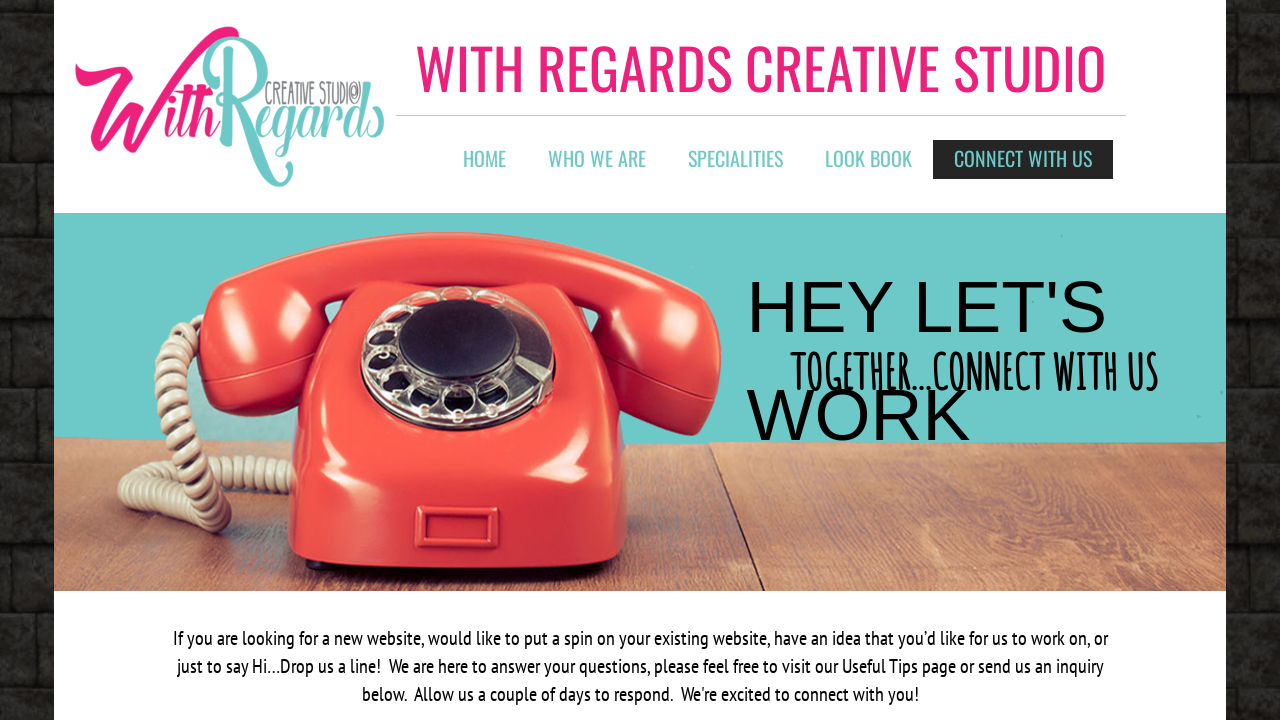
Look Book (868, 158)
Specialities (735, 158)
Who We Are (597, 158)
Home (484, 158)
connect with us (1023, 158)
